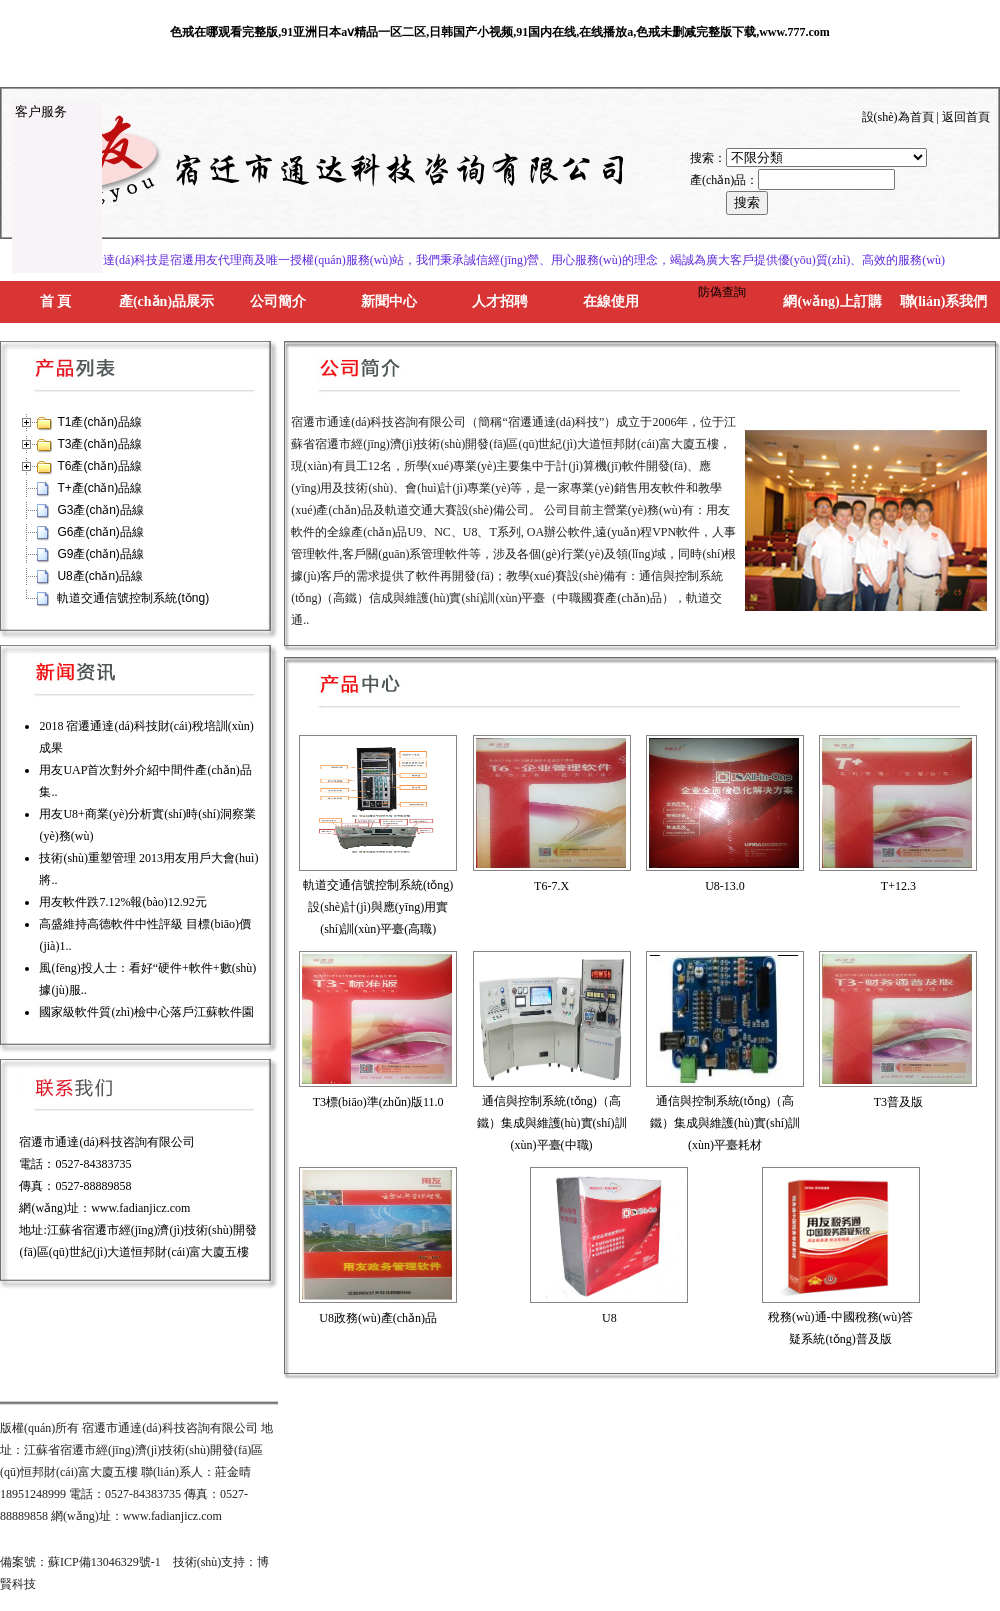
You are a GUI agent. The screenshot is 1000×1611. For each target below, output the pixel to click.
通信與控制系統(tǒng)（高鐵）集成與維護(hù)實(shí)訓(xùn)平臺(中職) (552, 1123)
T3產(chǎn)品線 (99, 444)
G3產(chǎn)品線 (100, 510)
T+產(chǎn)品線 (99, 488)
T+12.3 (898, 886)
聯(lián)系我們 (944, 301)
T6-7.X (551, 886)
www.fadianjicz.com (140, 1208)
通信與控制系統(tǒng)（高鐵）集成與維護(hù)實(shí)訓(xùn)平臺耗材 (725, 1123)
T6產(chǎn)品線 (99, 466)
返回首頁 (966, 117)
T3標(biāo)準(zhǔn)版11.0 (378, 1102)
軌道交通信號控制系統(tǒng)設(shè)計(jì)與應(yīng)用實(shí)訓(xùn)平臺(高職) (378, 907)
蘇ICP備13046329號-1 (104, 1562)
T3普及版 (898, 1102)
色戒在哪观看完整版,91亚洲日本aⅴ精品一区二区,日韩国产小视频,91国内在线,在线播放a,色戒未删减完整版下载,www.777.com (500, 32)
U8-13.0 (725, 886)
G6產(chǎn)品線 (100, 532)
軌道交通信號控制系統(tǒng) (133, 598)
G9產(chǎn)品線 (100, 554)
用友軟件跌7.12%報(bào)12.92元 (122, 902)
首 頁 (56, 301)
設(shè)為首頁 (898, 117)
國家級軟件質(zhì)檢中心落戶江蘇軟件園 (146, 1012)
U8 (609, 1318)
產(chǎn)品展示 (166, 301)
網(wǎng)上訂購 (832, 301)
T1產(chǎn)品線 (99, 422)
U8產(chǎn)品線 (100, 576)
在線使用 (611, 301)
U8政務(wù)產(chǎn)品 (378, 1318)
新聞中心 (389, 301)
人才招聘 (500, 301)
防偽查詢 (722, 292)
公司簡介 (278, 301)
